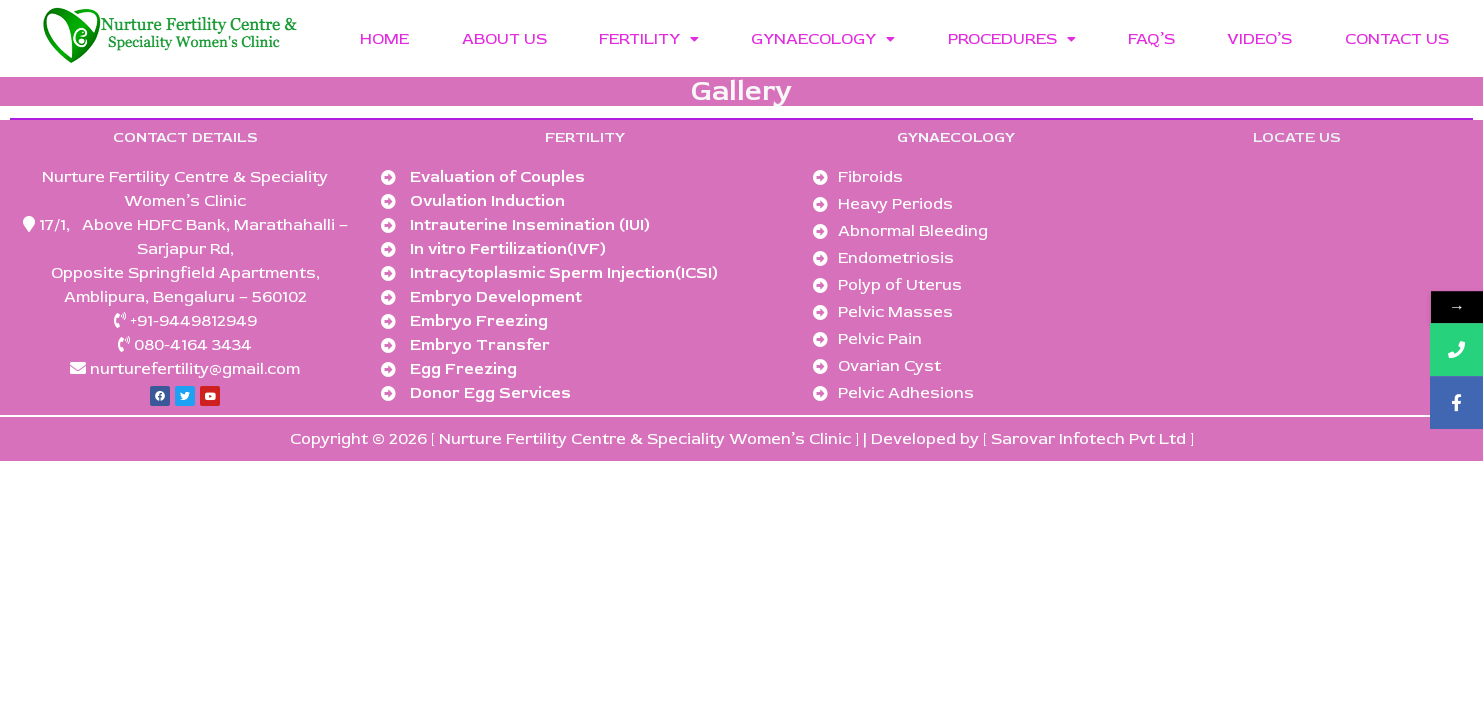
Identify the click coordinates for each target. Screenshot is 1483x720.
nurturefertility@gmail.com (193, 369)
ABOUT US (504, 39)
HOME (384, 39)
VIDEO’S (1259, 39)
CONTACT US (1397, 39)
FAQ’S (1151, 39)
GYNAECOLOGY (823, 39)
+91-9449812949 (193, 321)
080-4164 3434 (193, 345)
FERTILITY (649, 39)
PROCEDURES (1012, 39)
